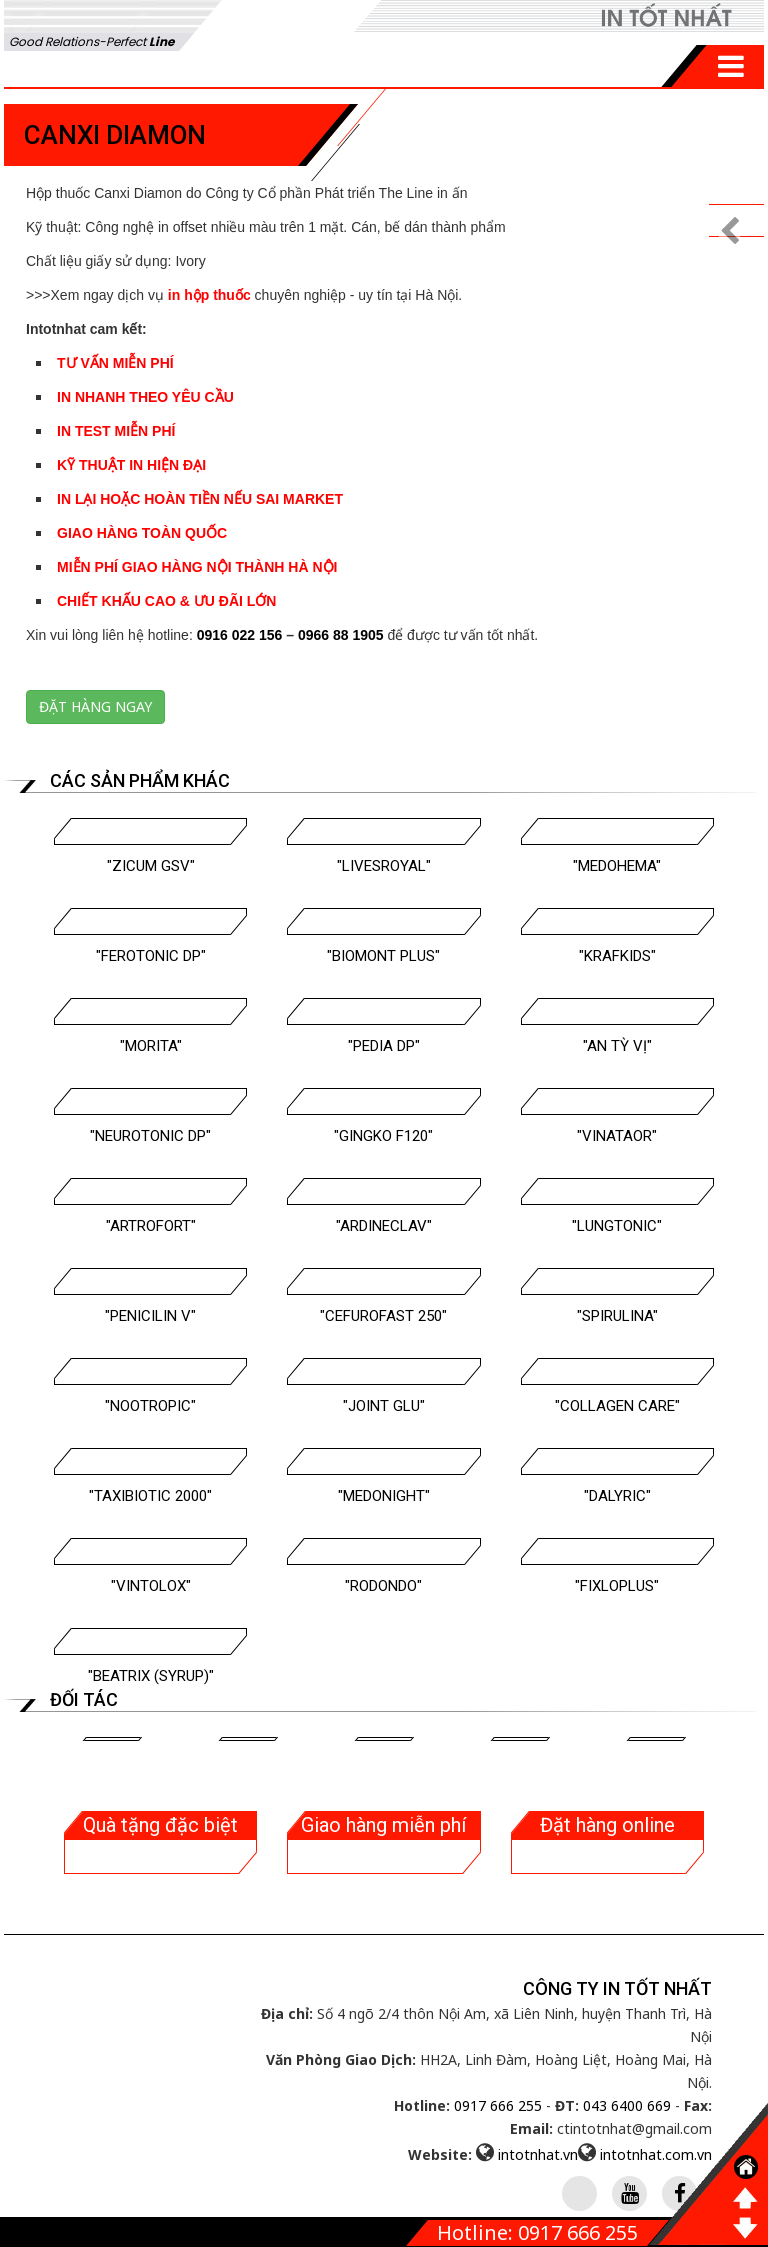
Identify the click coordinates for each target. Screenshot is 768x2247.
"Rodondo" (383, 1586)
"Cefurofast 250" (383, 1316)
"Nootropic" (150, 1406)
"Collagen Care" (617, 1406)
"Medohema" (617, 866)
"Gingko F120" (383, 1136)
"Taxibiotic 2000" (150, 1496)
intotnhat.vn (538, 2154)
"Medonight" (384, 1496)
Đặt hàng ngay (95, 706)
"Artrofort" (151, 1226)
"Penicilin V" (150, 1316)
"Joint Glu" (384, 1406)
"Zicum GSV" (151, 866)
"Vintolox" (151, 1586)
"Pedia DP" (384, 1046)
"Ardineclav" (384, 1226)
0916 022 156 (240, 635)
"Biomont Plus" (383, 956)
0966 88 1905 (341, 635)
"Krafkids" (617, 956)
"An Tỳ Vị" (617, 1046)
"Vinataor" (617, 1136)
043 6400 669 (627, 2105)
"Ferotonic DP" (151, 956)
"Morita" (151, 1046)
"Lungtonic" (617, 1226)
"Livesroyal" (384, 866)
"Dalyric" (617, 1496)
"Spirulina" (617, 1316)
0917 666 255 (498, 2105)
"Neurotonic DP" (150, 1136)
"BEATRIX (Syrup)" (151, 1676)
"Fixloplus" (617, 1586)
